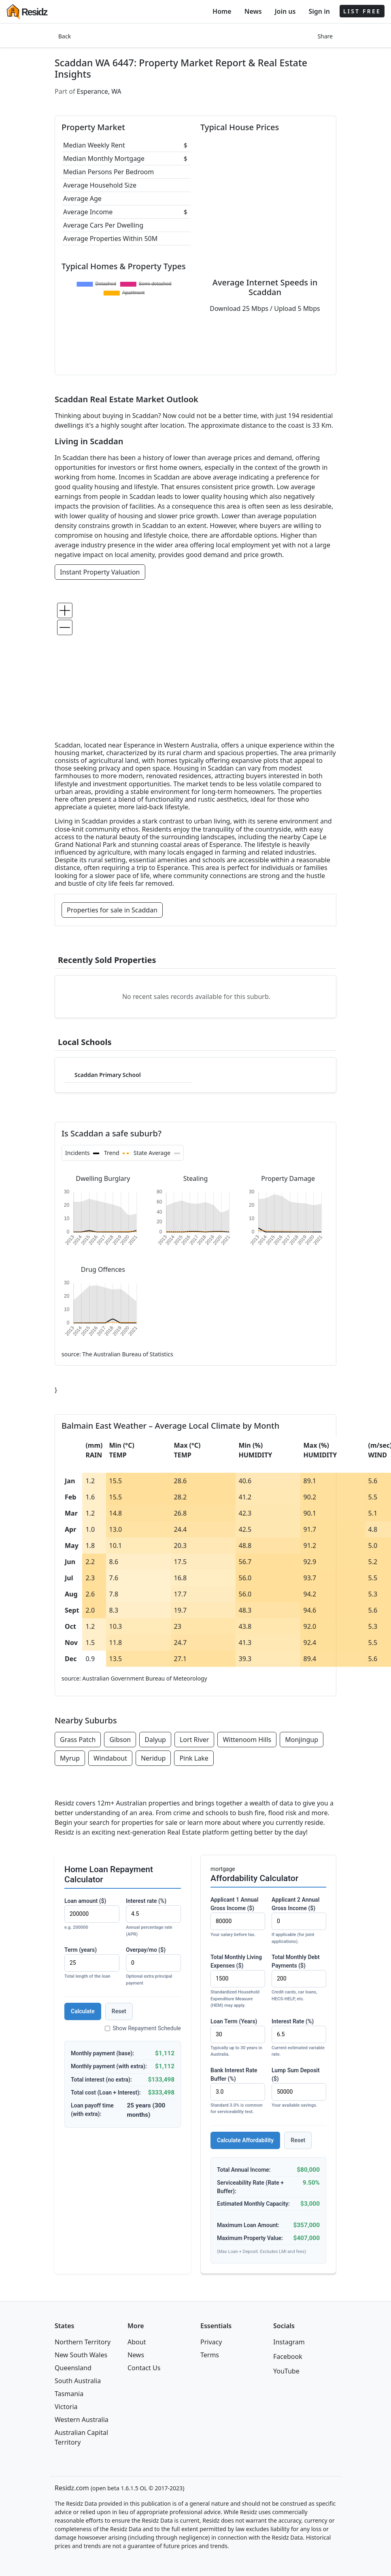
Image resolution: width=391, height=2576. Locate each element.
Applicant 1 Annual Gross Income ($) (237, 1917)
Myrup (70, 1758)
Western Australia (81, 2419)
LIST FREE (362, 11)
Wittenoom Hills (247, 1739)
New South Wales (81, 2354)
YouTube (286, 2371)
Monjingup (301, 1739)
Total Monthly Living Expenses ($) (237, 1981)
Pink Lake (193, 1758)
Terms (209, 2354)
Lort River (194, 1739)
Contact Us (144, 2367)
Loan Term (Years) (237, 2038)
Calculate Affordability (245, 2140)
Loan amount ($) (91, 1914)
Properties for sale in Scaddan (112, 910)
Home (222, 11)
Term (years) (91, 1963)
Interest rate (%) (153, 1918)
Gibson (120, 1739)
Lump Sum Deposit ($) (299, 2088)
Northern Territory (82, 2341)
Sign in (318, 11)
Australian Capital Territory (81, 2437)
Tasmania (69, 2393)
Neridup (153, 1758)
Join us (285, 11)
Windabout (110, 1758)
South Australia (78, 2380)
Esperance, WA (99, 91)
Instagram (289, 2341)
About (137, 2341)
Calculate (83, 2011)
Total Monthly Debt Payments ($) (299, 1978)
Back (64, 36)
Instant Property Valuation (100, 572)
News (253, 11)
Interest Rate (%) (299, 2038)
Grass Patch (78, 1739)
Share (325, 36)
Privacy (211, 2341)
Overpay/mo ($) (153, 1967)
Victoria (66, 2406)
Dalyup (155, 1739)
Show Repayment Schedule (143, 2028)
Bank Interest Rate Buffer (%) (237, 2091)
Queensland (73, 2367)
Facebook (287, 2356)
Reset (119, 2011)
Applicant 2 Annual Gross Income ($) (299, 1920)
